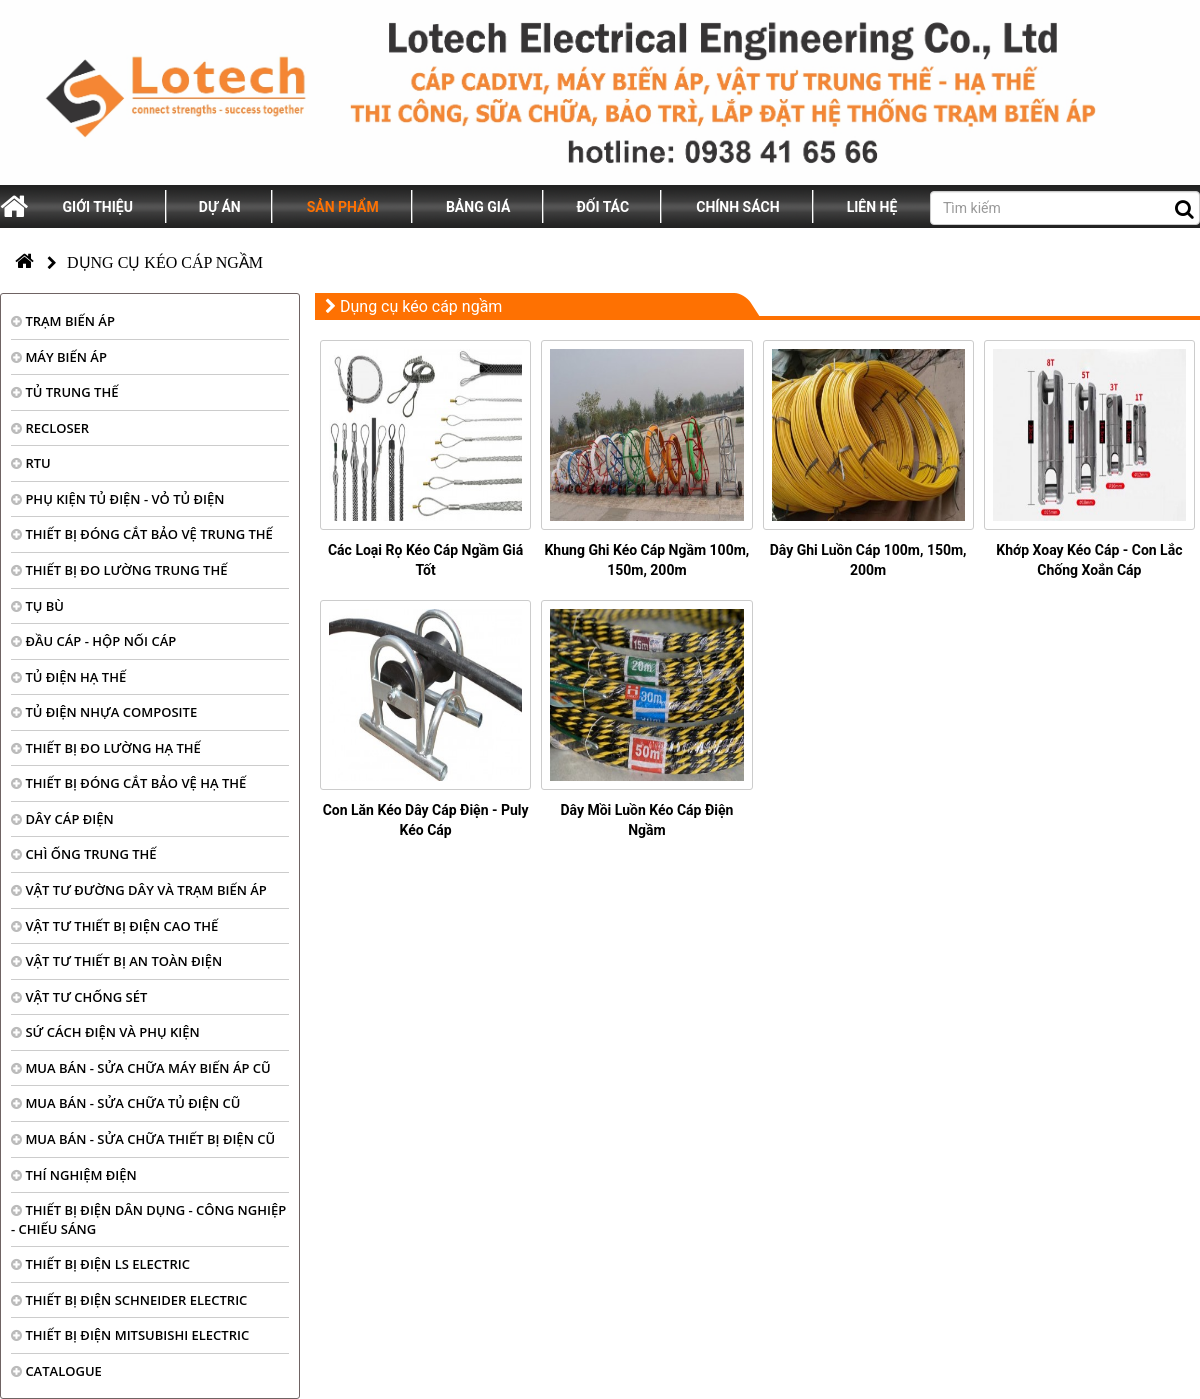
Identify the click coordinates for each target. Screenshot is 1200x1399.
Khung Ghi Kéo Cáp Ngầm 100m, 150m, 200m (646, 560)
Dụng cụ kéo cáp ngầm (165, 262)
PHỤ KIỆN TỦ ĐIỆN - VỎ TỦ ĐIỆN (118, 499)
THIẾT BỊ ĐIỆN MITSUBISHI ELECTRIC (130, 1335)
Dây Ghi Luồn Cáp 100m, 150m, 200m (868, 560)
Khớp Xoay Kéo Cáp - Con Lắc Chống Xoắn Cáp (1089, 560)
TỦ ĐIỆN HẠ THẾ (68, 677)
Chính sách (737, 207)
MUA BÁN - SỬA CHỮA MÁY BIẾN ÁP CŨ (141, 1068)
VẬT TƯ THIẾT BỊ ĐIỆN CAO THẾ (114, 926)
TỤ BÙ (37, 606)
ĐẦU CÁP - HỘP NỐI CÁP (93, 641)
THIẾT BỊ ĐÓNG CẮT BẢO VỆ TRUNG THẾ (142, 534)
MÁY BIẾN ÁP (59, 357)
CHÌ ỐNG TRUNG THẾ (84, 854)
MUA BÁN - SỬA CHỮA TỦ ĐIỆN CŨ (126, 1103)
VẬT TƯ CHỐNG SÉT (79, 997)
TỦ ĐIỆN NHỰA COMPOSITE (104, 712)
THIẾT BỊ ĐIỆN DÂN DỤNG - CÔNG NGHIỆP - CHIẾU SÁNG (148, 1219)
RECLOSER (50, 428)
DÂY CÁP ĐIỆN (62, 819)
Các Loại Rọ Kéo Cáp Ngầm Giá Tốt (425, 560)
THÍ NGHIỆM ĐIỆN (74, 1175)
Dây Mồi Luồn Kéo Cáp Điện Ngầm (646, 820)
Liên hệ (872, 207)
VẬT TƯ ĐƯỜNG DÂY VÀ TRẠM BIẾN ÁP (139, 890)
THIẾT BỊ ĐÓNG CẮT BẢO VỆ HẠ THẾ (128, 783)
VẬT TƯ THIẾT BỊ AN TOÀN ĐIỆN (116, 961)
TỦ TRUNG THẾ (64, 392)
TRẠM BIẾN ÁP (63, 321)
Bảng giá (478, 207)
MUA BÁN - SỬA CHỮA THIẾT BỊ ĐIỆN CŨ (143, 1139)
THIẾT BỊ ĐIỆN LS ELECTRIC (100, 1264)
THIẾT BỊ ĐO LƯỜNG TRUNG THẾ (119, 570)
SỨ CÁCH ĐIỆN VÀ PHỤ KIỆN (105, 1032)
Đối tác (603, 207)
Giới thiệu (98, 207)
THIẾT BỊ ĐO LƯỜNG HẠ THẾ (106, 748)
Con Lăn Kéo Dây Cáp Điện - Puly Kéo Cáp (426, 820)
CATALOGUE (56, 1371)
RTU (31, 463)
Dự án (220, 207)
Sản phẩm (343, 207)
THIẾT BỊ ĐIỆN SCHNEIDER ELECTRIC (129, 1300)
